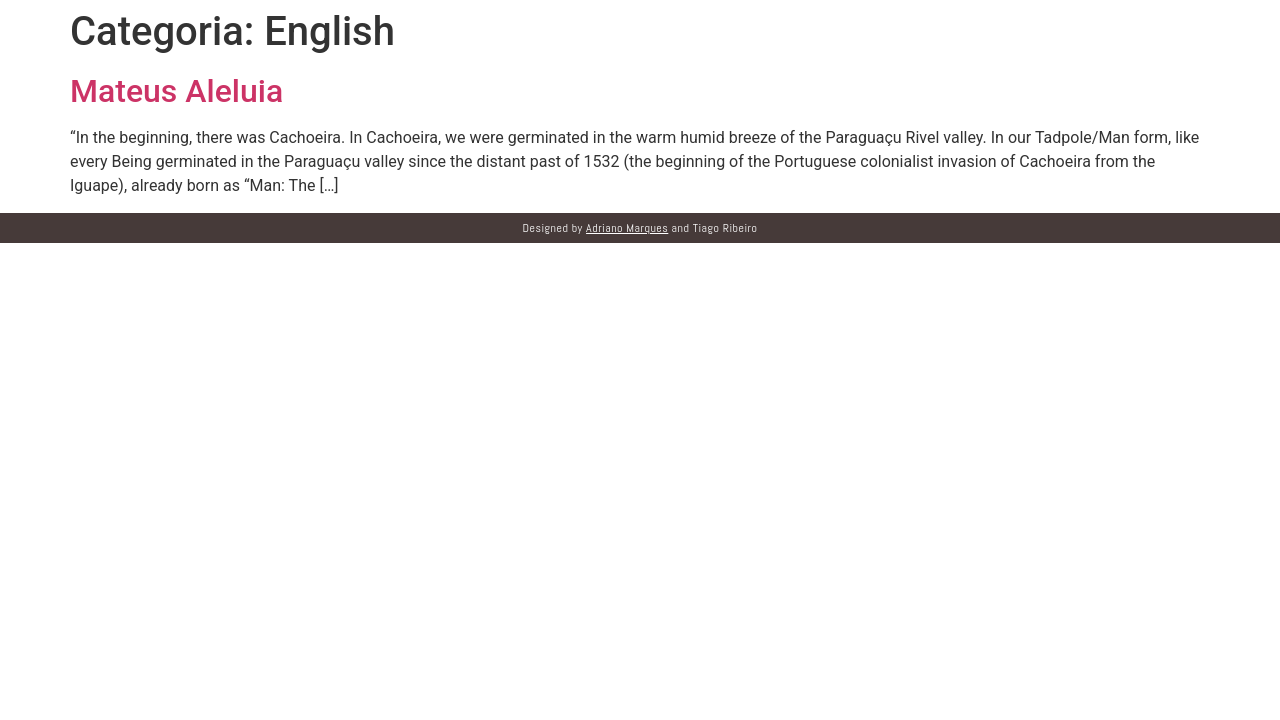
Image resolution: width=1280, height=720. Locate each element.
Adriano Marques (627, 228)
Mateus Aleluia (176, 91)
